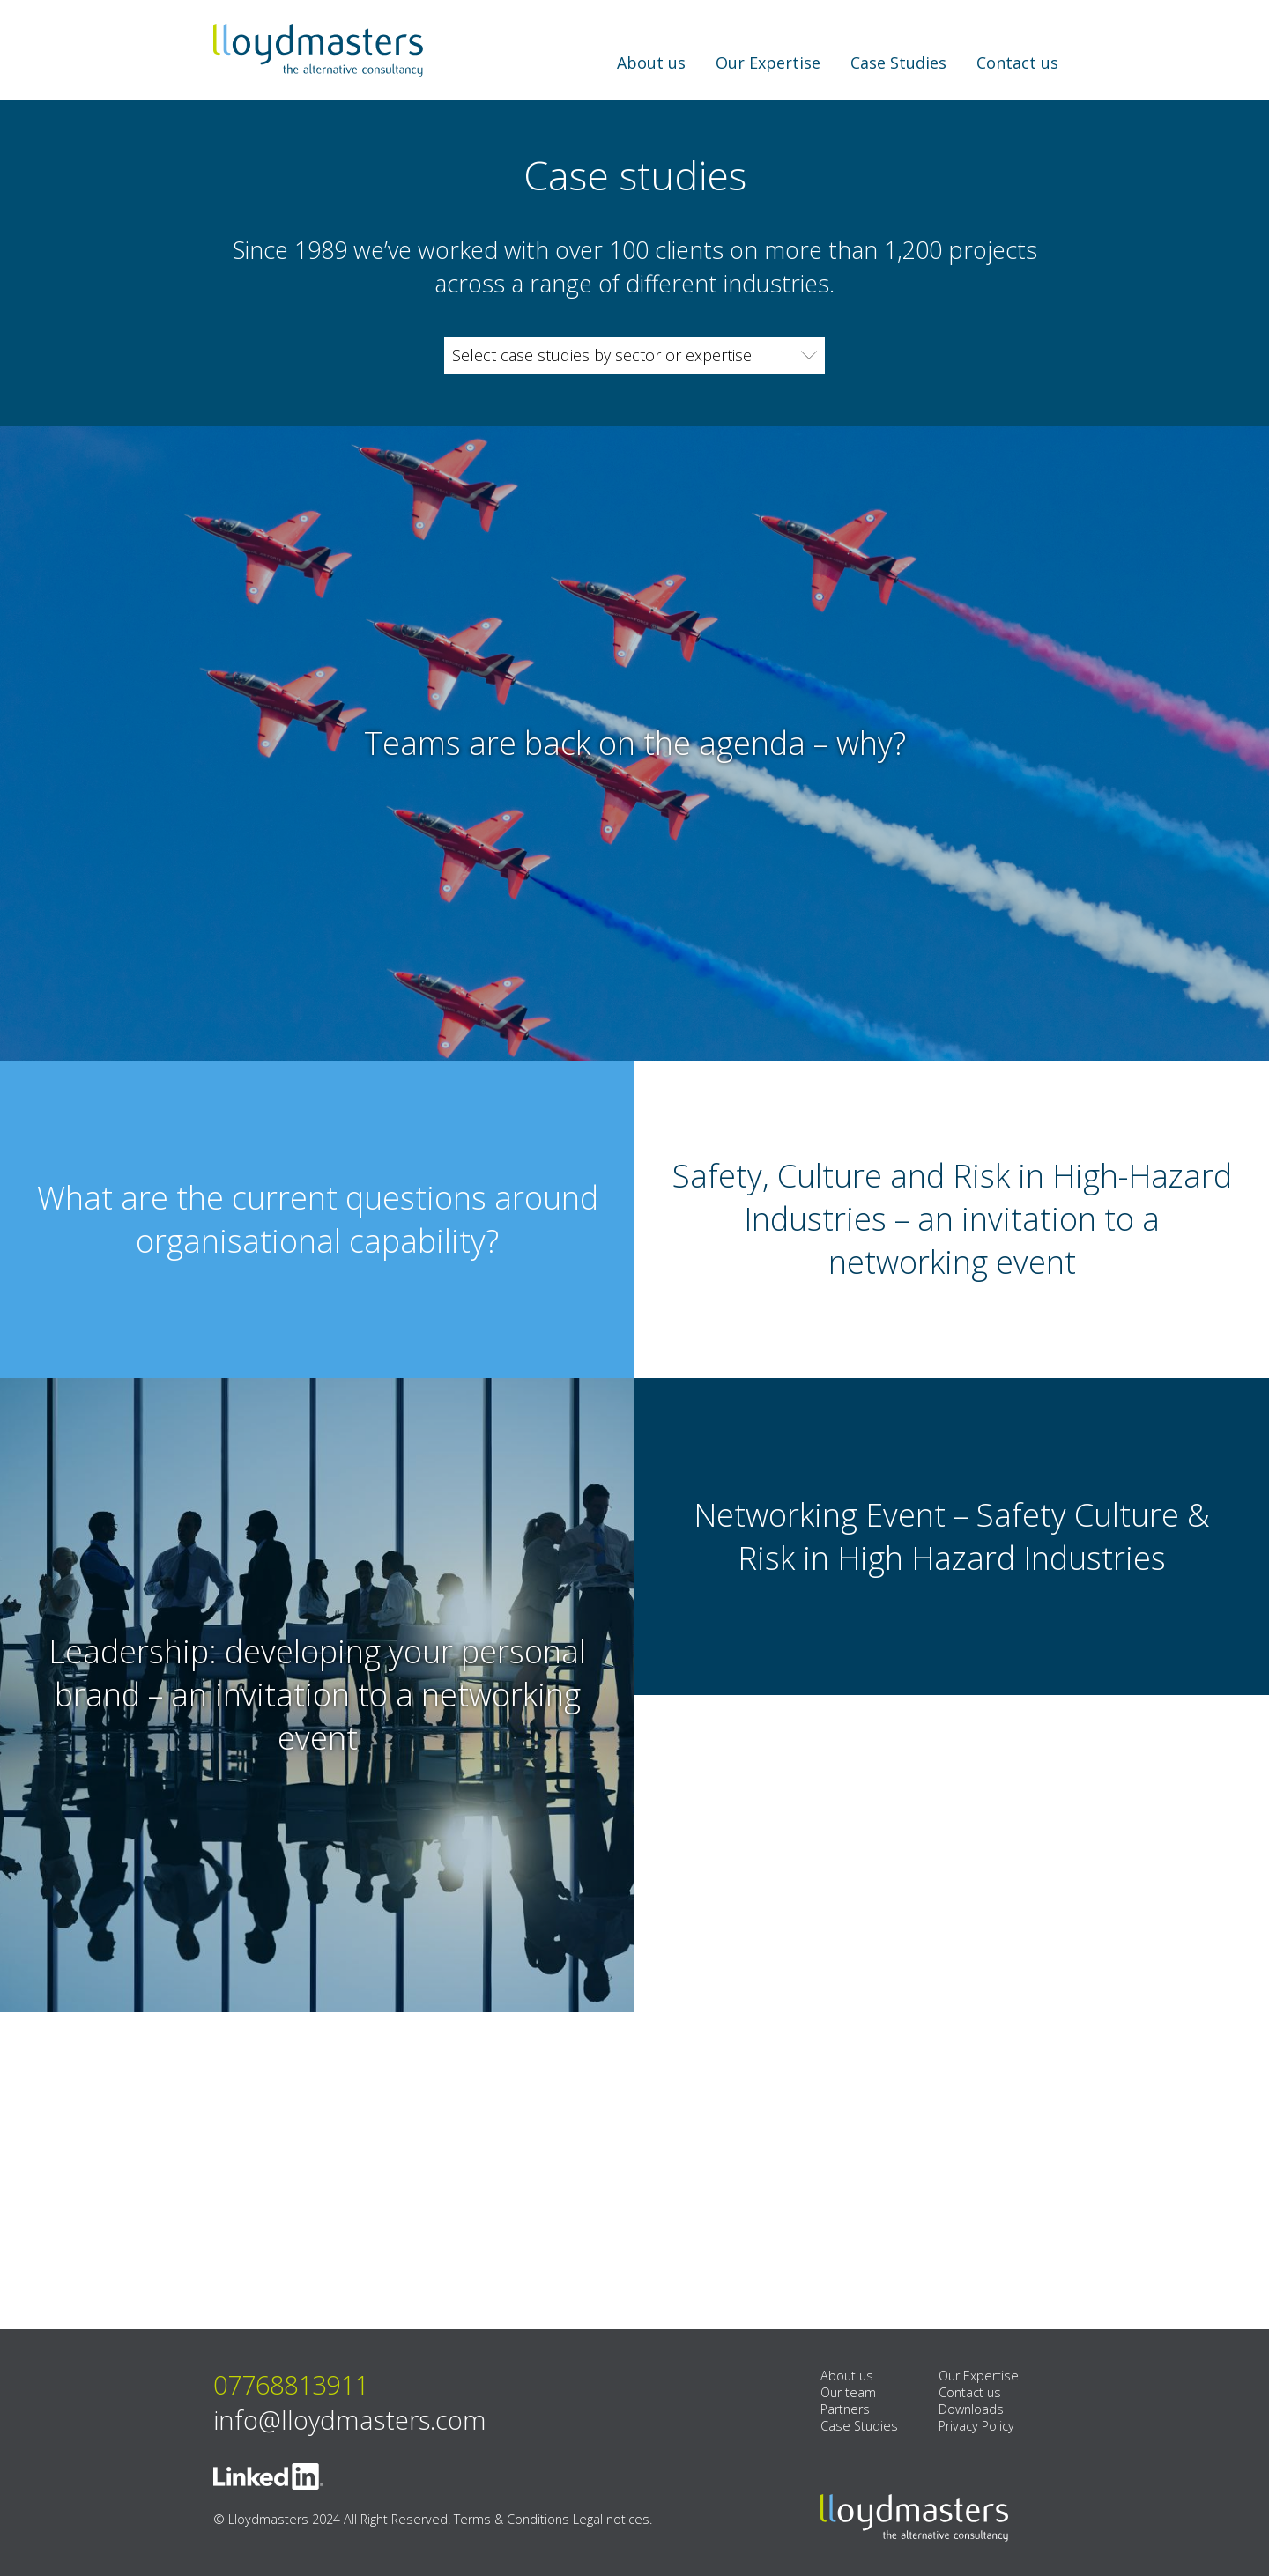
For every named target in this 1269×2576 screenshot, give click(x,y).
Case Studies (898, 62)
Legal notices (611, 2515)
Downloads (971, 2405)
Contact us (1017, 62)
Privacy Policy (976, 2422)
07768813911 (290, 2381)
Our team (848, 2388)
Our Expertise (768, 62)
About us (651, 62)
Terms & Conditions (511, 2515)
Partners (845, 2405)
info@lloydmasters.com (349, 2416)
